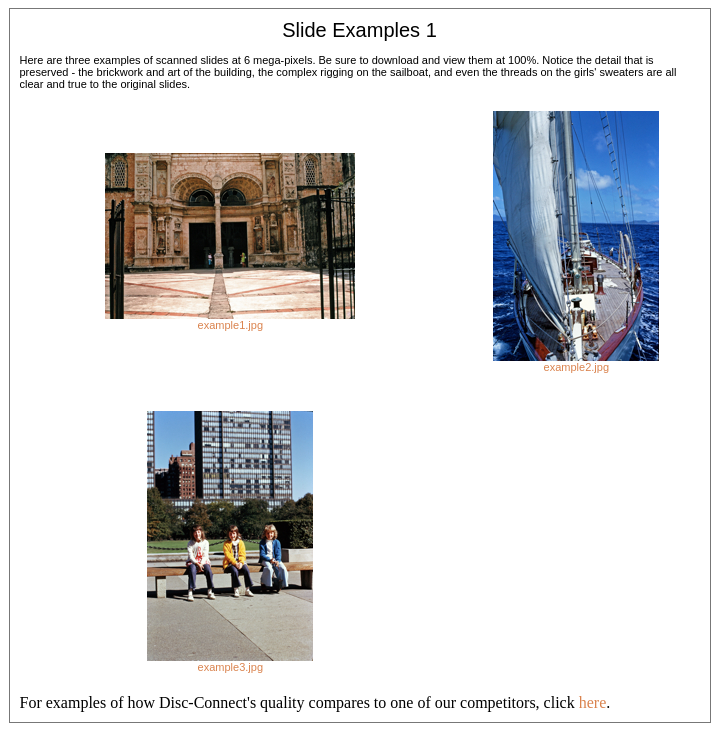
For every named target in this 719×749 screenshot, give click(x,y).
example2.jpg (576, 367)
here (593, 702)
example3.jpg (230, 667)
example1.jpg (230, 325)
